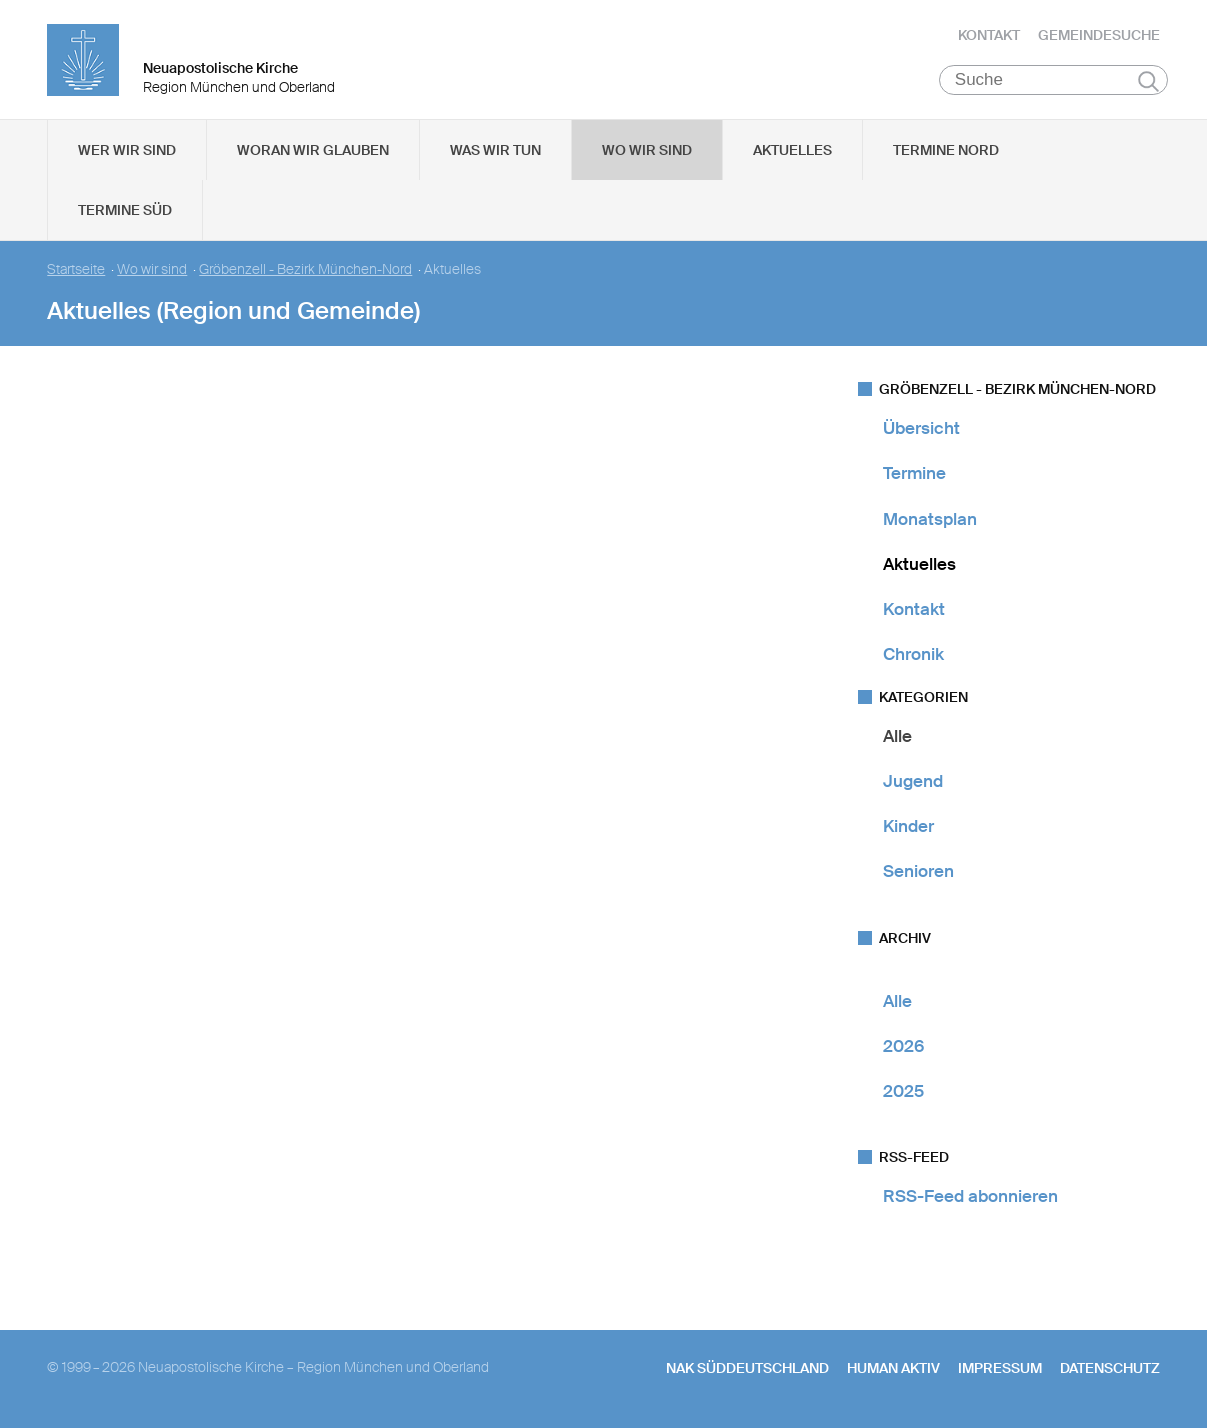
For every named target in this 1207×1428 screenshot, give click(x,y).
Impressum (1000, 1369)
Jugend (913, 782)
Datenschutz (1110, 1369)
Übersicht (921, 429)
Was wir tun (495, 151)
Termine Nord (946, 151)
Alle (897, 737)
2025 (903, 1092)
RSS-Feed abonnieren (970, 1197)
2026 (903, 1047)
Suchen (1148, 82)
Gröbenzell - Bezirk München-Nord (305, 270)
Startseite (76, 270)
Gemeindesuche (1099, 35)
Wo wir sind (647, 151)
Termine (914, 474)
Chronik (913, 655)
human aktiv (893, 1369)
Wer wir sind (127, 151)
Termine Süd (125, 211)
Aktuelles (792, 151)
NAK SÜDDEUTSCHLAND (747, 1369)
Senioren (918, 872)
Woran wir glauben (313, 151)
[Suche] (1053, 81)
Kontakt (989, 35)
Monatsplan (930, 520)
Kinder (908, 827)
